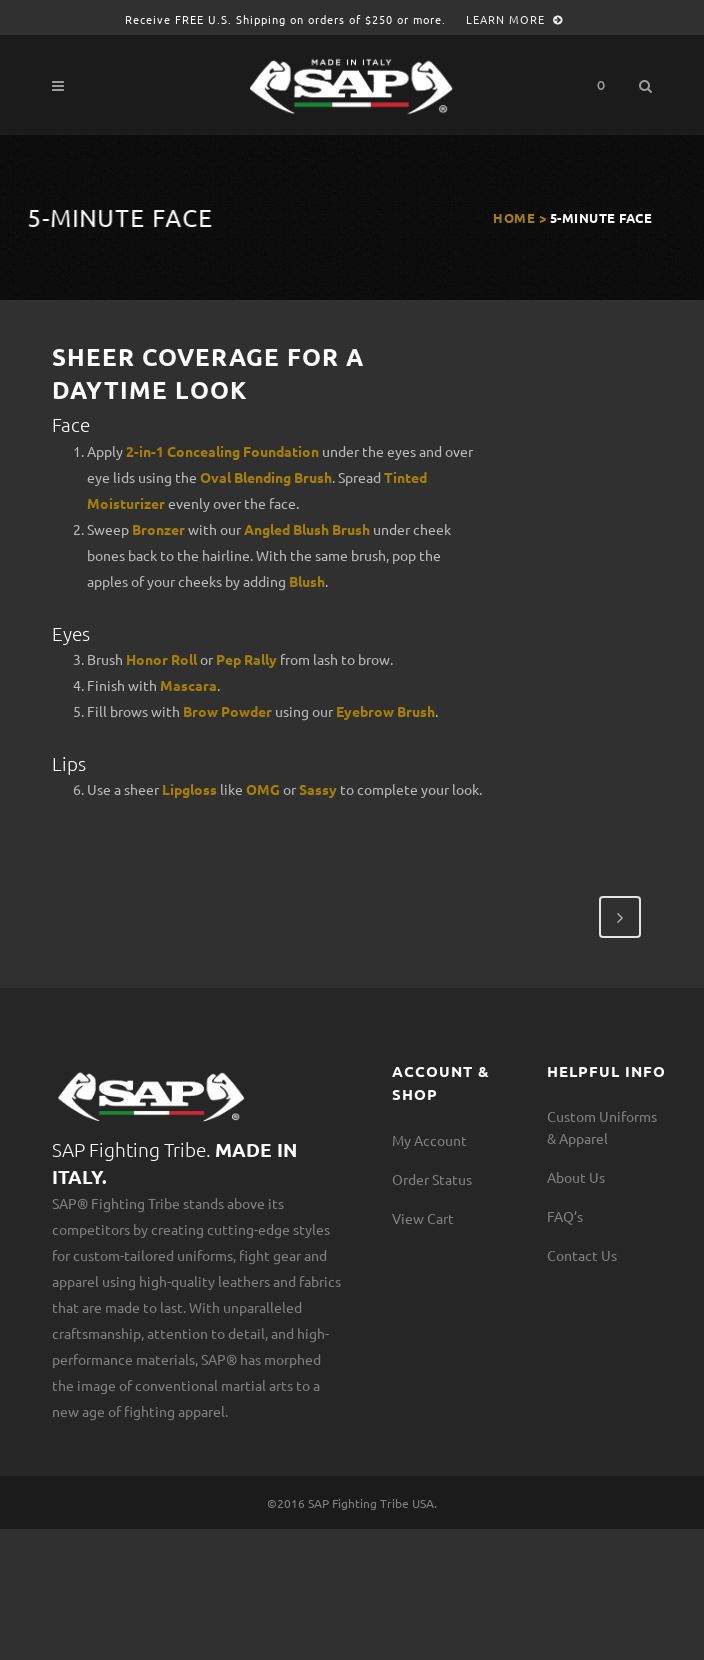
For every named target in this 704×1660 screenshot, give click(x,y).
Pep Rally (246, 659)
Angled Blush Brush (307, 529)
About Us (576, 1177)
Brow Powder (227, 711)
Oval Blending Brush (266, 477)
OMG (263, 789)
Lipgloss (189, 789)
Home (514, 217)
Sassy (318, 789)
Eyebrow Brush (385, 711)
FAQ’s (565, 1216)
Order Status (432, 1179)
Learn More (514, 19)
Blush (307, 581)
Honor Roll (161, 659)
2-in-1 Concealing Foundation (222, 451)
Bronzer (158, 529)
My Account (429, 1140)
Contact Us (582, 1255)
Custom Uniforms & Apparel (602, 1127)
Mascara (188, 685)
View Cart (423, 1218)
